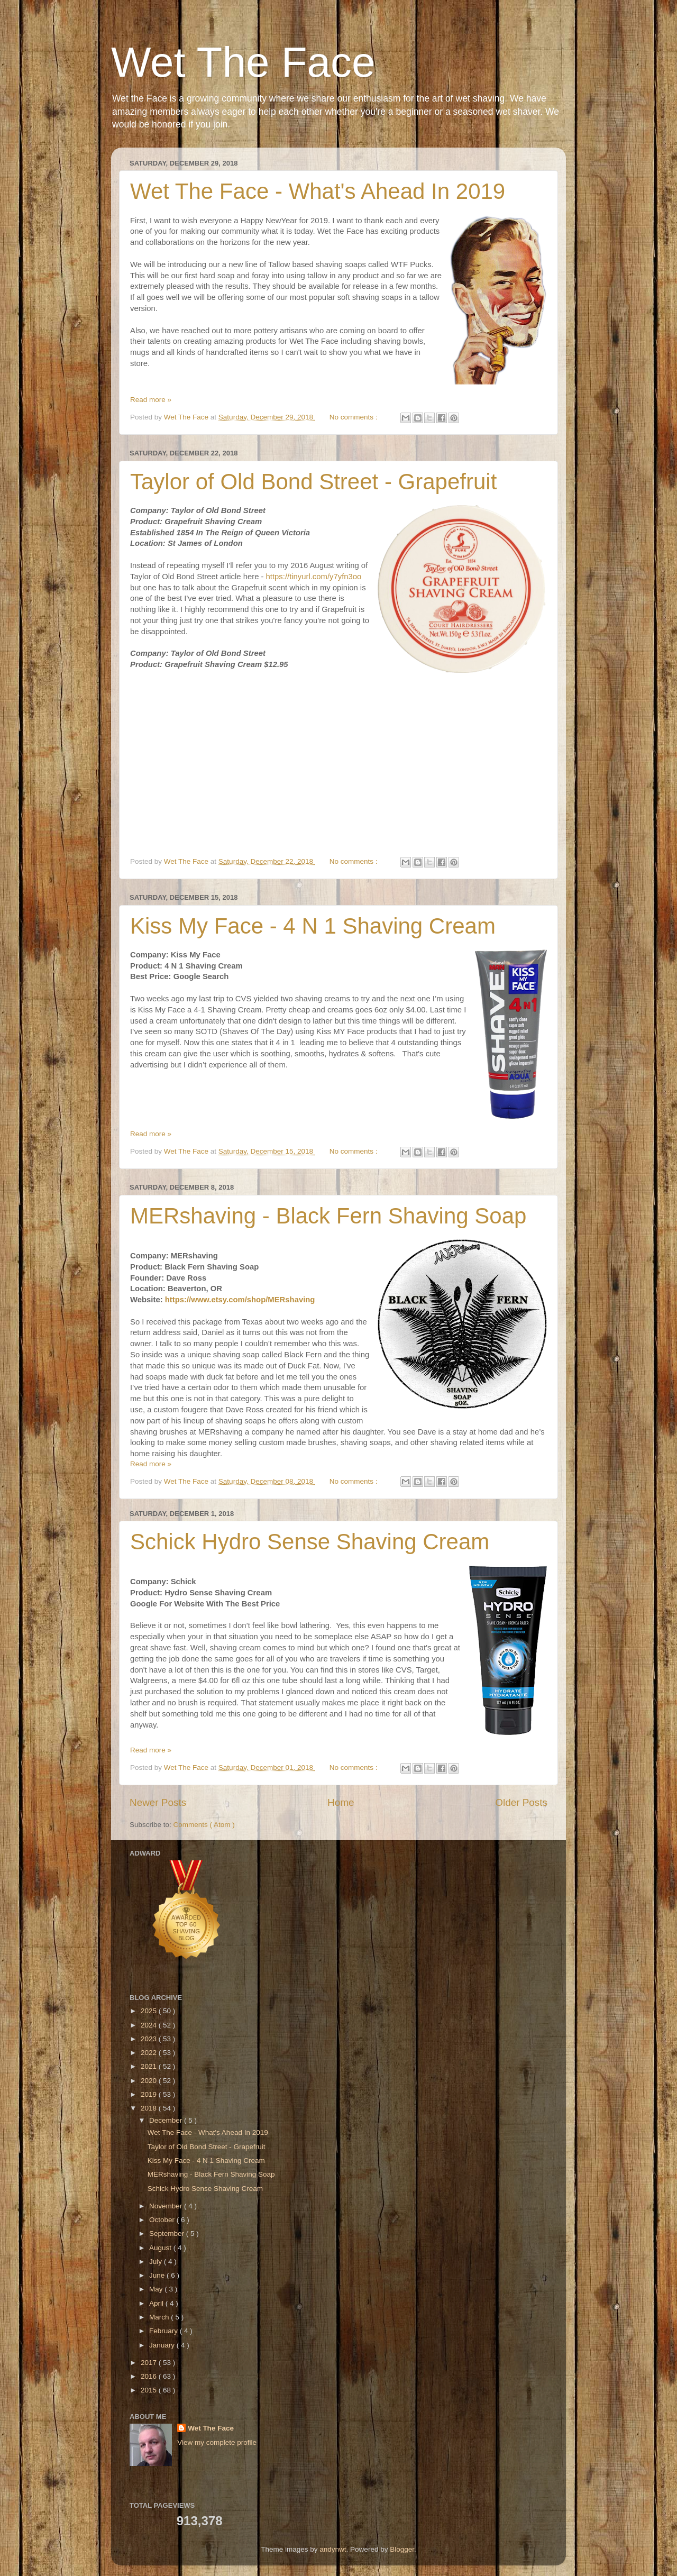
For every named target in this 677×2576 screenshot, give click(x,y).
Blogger (402, 2549)
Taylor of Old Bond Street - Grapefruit (313, 481)
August (161, 2248)
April (157, 2303)
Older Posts (521, 1802)
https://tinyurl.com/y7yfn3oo (314, 576)
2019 (150, 2094)
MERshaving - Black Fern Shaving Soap (328, 1215)
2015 (150, 2390)
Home (340, 1802)
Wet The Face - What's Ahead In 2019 (317, 191)
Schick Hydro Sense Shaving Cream (309, 1541)
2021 (150, 2066)
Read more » (150, 400)
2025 (150, 2011)
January (163, 2345)
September (167, 2233)
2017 (150, 2363)
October (163, 2220)
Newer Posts (158, 1802)
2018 (150, 2108)
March (160, 2317)
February (164, 2331)
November (166, 2206)
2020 (150, 2081)
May (156, 2289)
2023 (150, 2039)
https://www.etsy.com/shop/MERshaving (240, 1299)
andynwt (332, 2549)
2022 (150, 2053)
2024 (150, 2025)
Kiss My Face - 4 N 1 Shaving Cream (313, 926)
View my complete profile (217, 2442)
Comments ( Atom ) (204, 1825)
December (166, 2120)
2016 (150, 2376)
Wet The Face (243, 62)
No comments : (355, 417)
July (156, 2262)
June (158, 2275)
